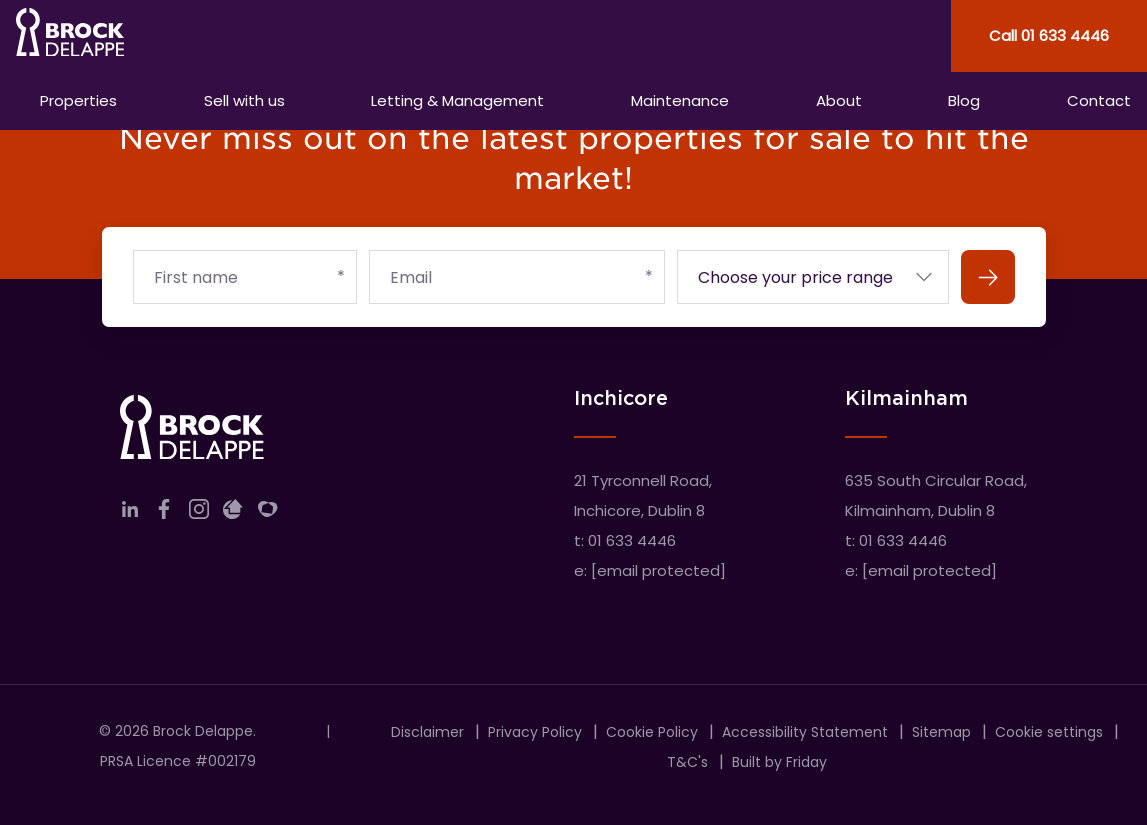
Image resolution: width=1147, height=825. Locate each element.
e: (650, 570)
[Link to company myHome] (268, 513)
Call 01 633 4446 (1049, 35)
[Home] (287, 36)
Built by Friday (779, 762)
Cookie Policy (652, 732)
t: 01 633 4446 (625, 540)
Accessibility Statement (805, 732)
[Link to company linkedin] (130, 513)
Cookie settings (1049, 732)
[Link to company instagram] (199, 513)
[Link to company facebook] (164, 513)
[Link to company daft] (233, 513)
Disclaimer (427, 732)
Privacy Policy (535, 732)
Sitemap (941, 732)
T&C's (687, 762)
